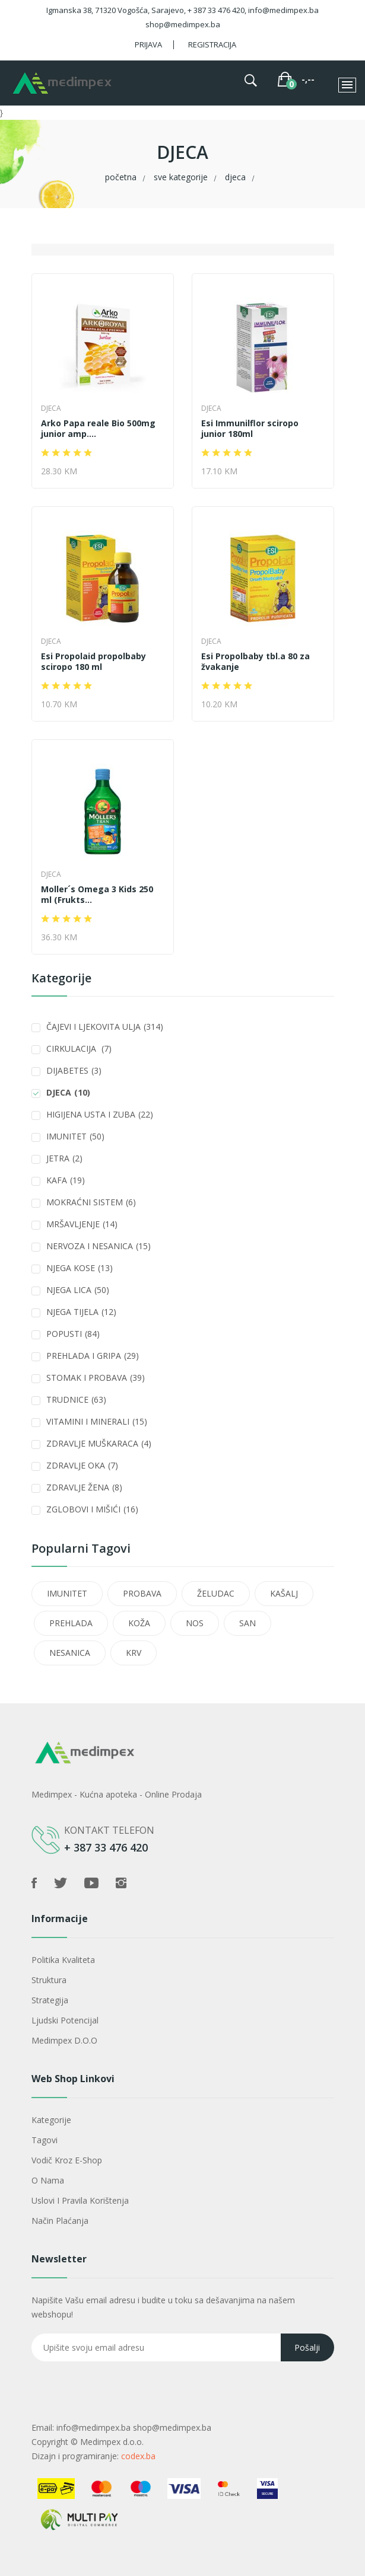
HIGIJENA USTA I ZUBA (99, 1114)
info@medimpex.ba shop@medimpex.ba (133, 2427)
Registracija (212, 44)
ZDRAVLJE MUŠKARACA (98, 1443)
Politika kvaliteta (63, 1959)
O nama (47, 2180)
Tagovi (44, 2140)
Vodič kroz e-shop (66, 2160)
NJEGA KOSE (79, 1267)
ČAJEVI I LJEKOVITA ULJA (104, 1026)
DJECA (235, 177)
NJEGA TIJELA (81, 1311)
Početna (121, 177)
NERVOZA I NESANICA (98, 1246)
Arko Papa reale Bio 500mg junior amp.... (98, 428)
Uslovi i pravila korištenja (80, 2200)
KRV (133, 1652)
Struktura (48, 1980)
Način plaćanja (59, 2220)
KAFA (65, 1180)
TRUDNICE (76, 1399)
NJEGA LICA (77, 1289)
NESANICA (69, 1652)
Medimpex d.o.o (64, 2040)
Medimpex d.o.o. (112, 2441)
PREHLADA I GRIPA (92, 1355)
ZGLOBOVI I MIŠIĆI (92, 1509)
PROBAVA (142, 1593)
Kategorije (51, 2119)
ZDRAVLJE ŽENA (84, 1487)
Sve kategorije (181, 177)
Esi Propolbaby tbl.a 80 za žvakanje (255, 661)
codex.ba (138, 2456)
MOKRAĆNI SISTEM (91, 1202)
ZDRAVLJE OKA (82, 1465)
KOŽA (139, 1623)
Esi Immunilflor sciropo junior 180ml (250, 428)
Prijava (148, 44)
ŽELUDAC (215, 1593)
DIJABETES (73, 1070)
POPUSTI (73, 1333)
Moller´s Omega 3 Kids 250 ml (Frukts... (97, 894)
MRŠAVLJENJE (82, 1224)
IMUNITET (75, 1136)
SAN (247, 1623)
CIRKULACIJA (79, 1048)
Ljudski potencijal (65, 2020)
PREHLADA (71, 1623)
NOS (195, 1623)
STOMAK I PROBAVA (95, 1377)
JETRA (64, 1158)
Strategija (49, 2000)
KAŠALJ (284, 1593)
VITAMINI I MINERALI (96, 1421)
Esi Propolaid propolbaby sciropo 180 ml (93, 661)
